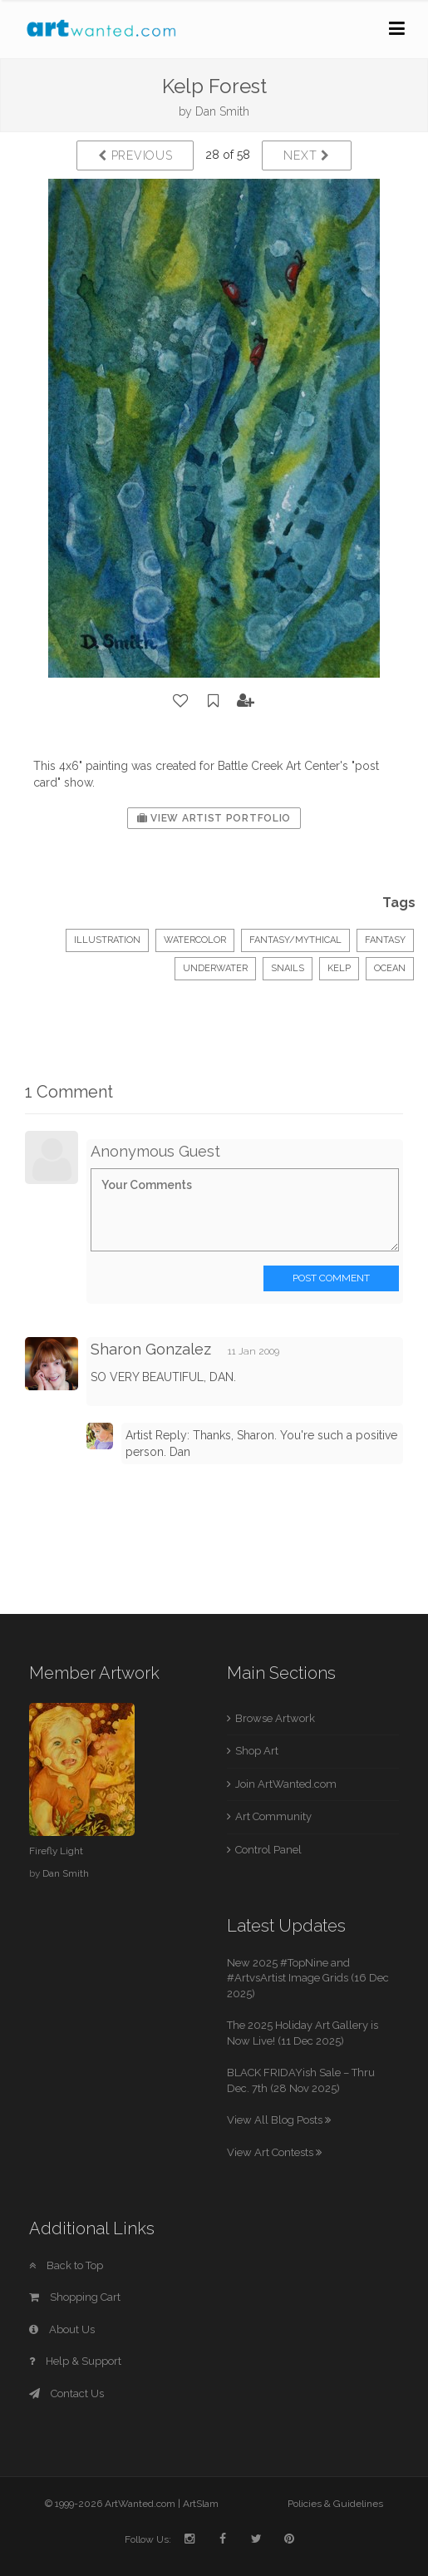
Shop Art (256, 1750)
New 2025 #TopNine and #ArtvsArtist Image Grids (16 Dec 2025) (308, 1978)
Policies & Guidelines (335, 2503)
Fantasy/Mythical (295, 940)
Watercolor (195, 940)
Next (306, 155)
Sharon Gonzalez (151, 1349)
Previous (135, 155)
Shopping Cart (75, 2297)
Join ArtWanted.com (286, 1784)
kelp (339, 968)
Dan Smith (222, 111)
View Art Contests (274, 2152)
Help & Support (75, 2361)
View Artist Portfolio (214, 818)
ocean (390, 968)
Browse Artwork (275, 1718)
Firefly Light (56, 1851)
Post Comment (331, 1278)
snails (287, 968)
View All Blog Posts (279, 2120)
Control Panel (268, 1849)
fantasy (385, 940)
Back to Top (66, 2265)
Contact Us (66, 2393)
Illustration (107, 940)
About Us (62, 2329)
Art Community (273, 1816)
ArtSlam (201, 2503)
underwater (215, 968)
